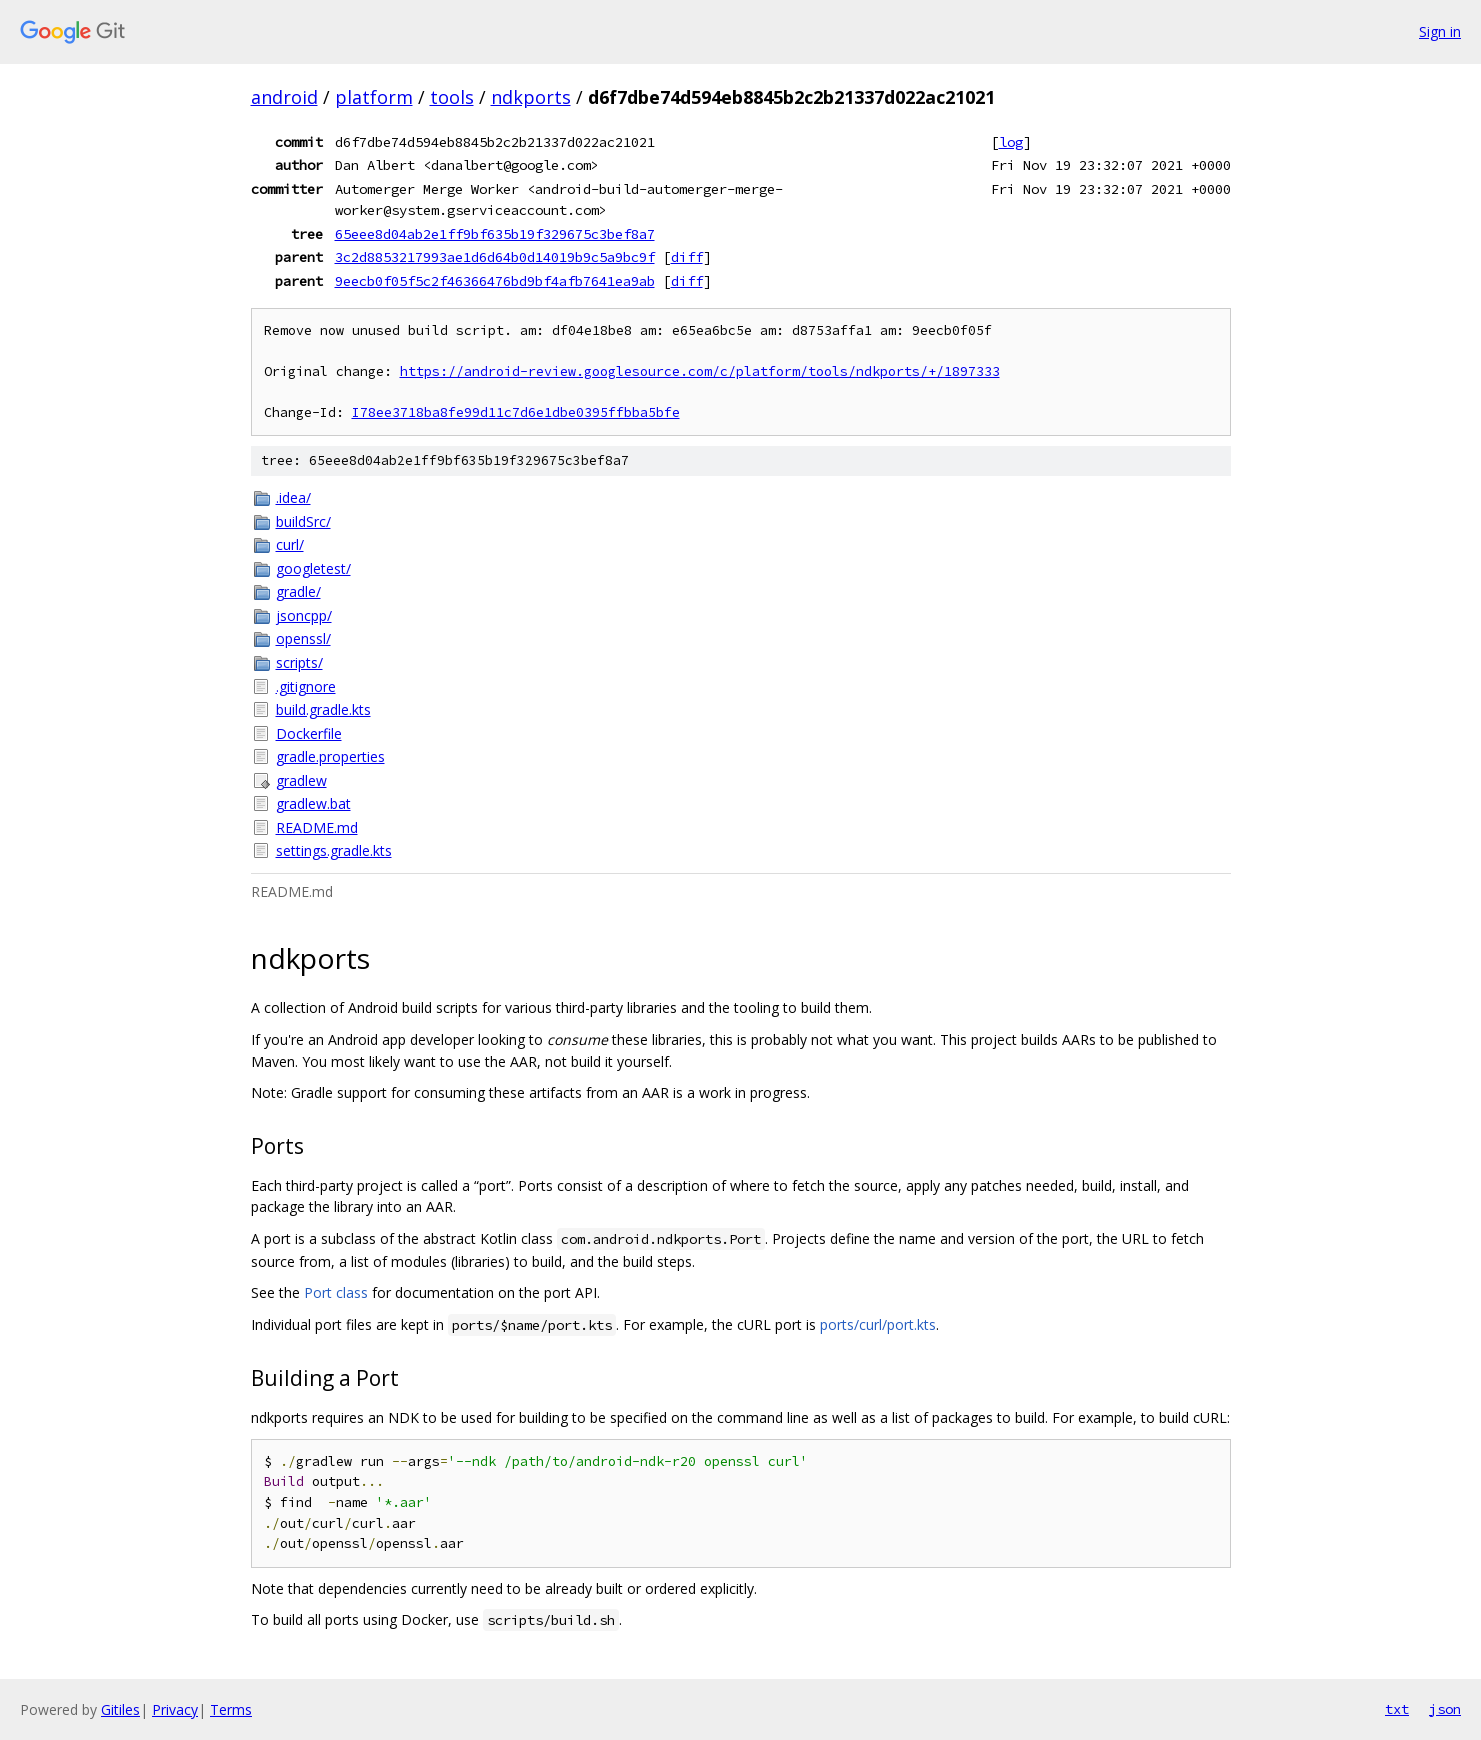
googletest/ (313, 568)
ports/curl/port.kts (878, 1324)
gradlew (301, 780)
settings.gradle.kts (334, 850)
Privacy (175, 1709)
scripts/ (299, 662)
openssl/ (303, 638)
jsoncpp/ (304, 615)
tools (452, 97)
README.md (317, 827)
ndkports (531, 97)
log (1011, 142)
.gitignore (306, 686)
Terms (231, 1709)
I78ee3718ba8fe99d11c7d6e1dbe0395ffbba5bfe (516, 412)
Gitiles (120, 1709)
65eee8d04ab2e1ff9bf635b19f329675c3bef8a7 (495, 234)
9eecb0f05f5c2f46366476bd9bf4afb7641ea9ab (495, 281)
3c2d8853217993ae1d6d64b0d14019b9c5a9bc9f (495, 257)
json (1445, 1709)
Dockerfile (309, 733)
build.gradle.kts (323, 709)
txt (1397, 1709)
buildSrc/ (303, 521)
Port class (336, 1292)
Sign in (1440, 31)
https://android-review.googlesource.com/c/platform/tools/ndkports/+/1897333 (700, 371)
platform (374, 97)
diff (687, 257)
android (284, 97)
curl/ (290, 544)
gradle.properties (330, 756)
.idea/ (293, 497)
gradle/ (298, 591)
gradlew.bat (313, 803)
